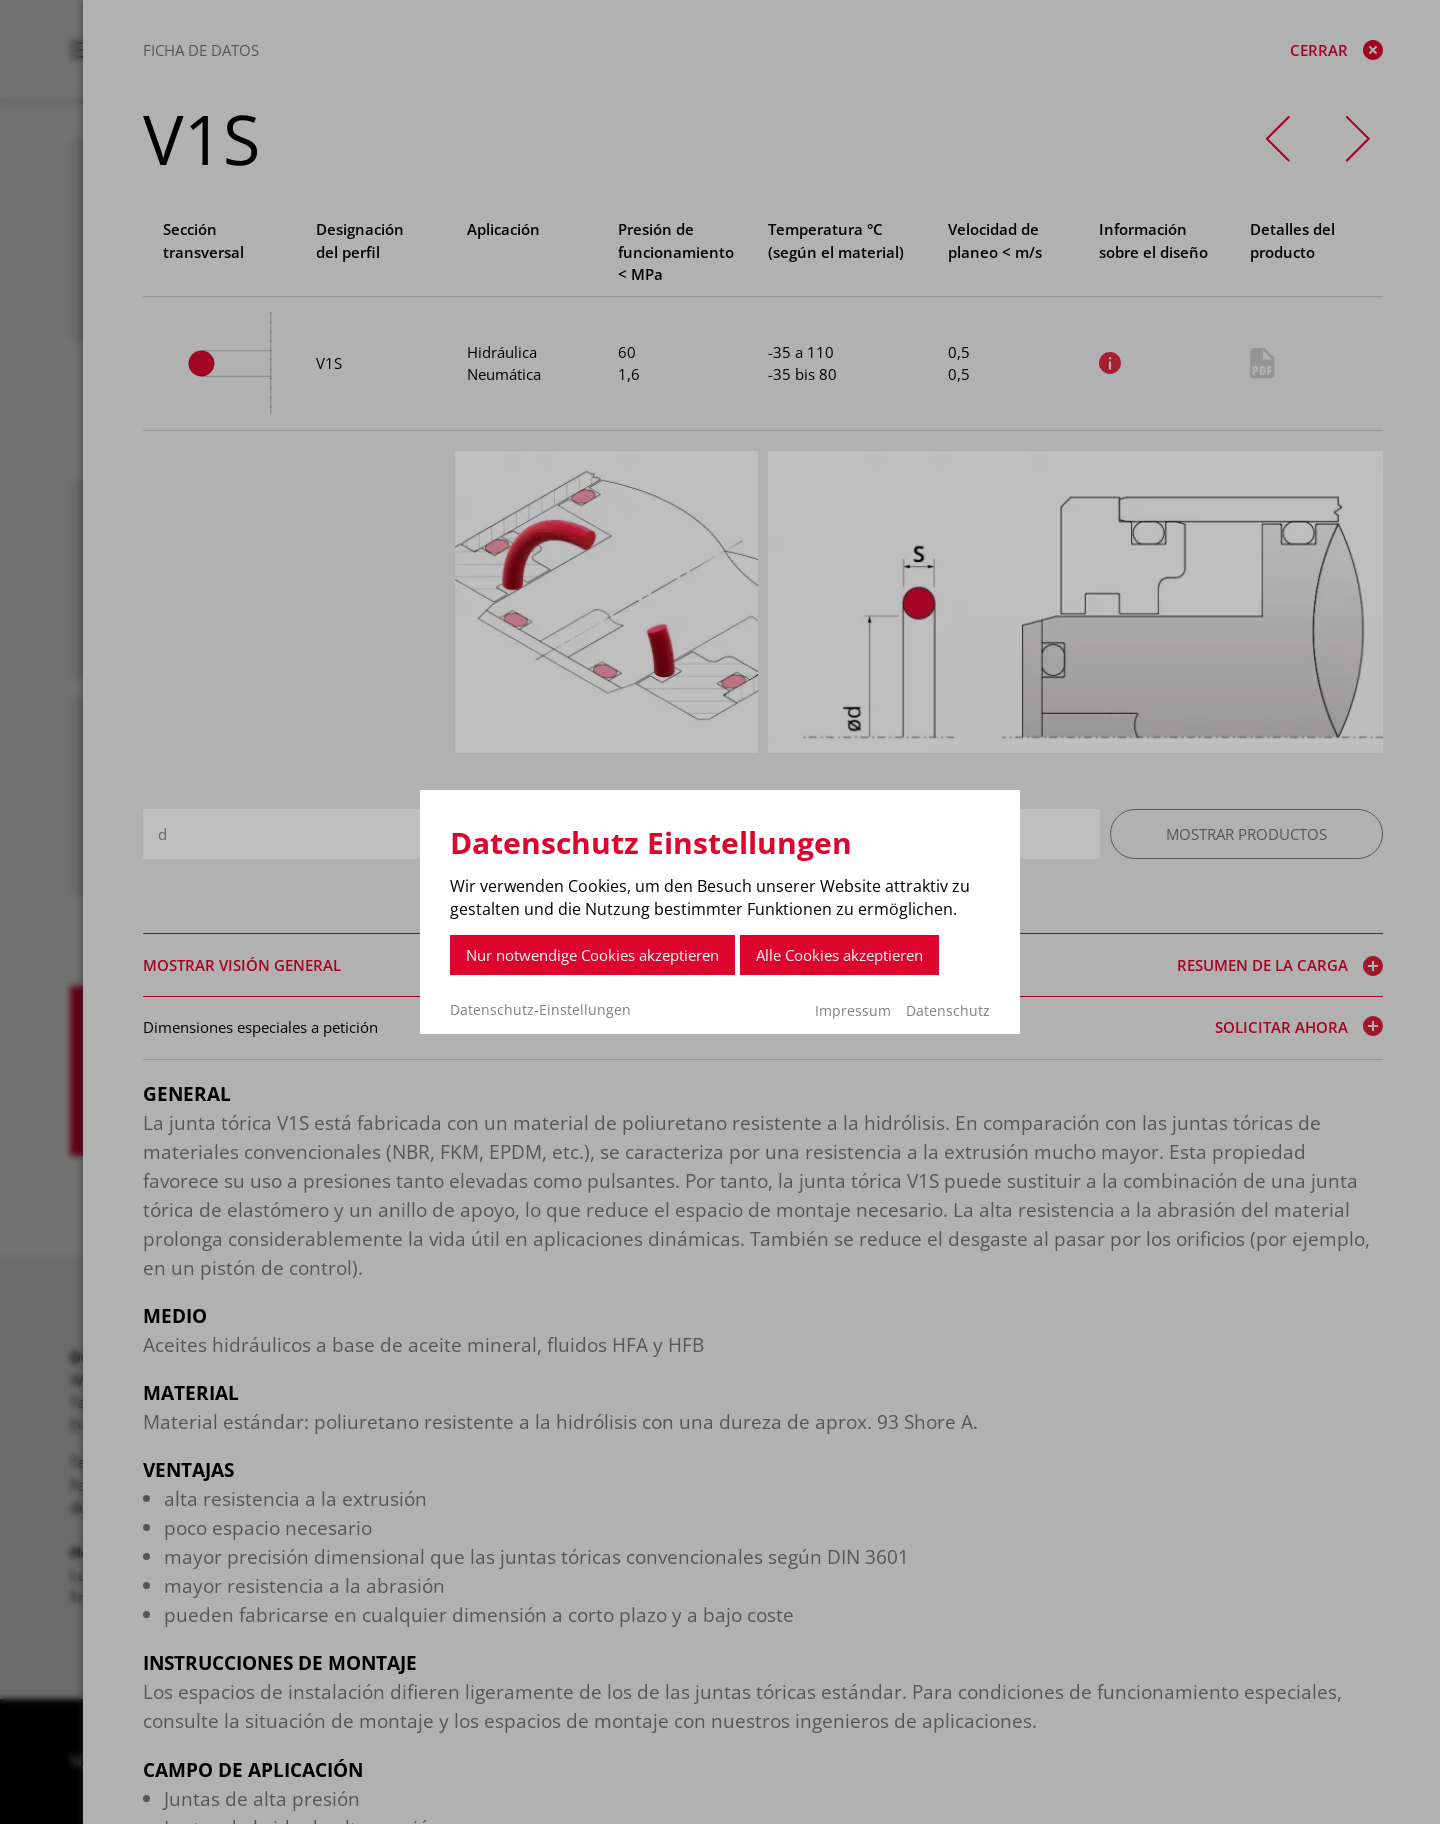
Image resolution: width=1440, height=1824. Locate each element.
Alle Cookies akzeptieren (839, 955)
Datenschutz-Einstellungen (540, 1010)
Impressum (853, 1010)
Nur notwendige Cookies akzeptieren (592, 955)
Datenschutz (948, 1010)
